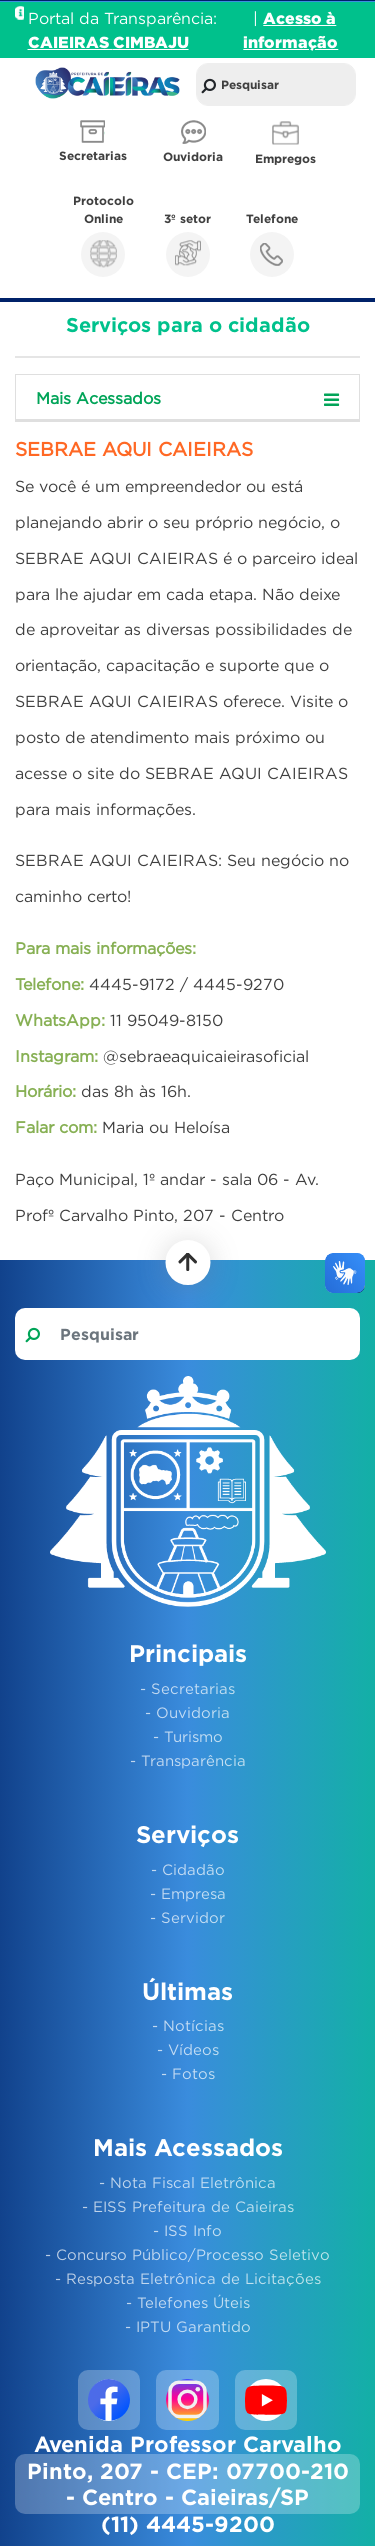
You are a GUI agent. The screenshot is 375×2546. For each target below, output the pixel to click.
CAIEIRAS (70, 42)
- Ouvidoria (187, 1712)
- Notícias (188, 2025)
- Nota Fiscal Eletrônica (187, 2182)
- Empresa (188, 1893)
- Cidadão (188, 1869)
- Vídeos (188, 2049)
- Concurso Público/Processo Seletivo (187, 2254)
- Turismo (188, 1736)
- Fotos (188, 2073)
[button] (95, 143)
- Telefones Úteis (188, 2302)
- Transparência (188, 1760)
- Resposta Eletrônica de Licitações (188, 2278)
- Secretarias (187, 1688)
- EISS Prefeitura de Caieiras (188, 2206)
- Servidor (187, 1917)
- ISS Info (187, 2230)
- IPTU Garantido (188, 2326)
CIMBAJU (151, 42)
